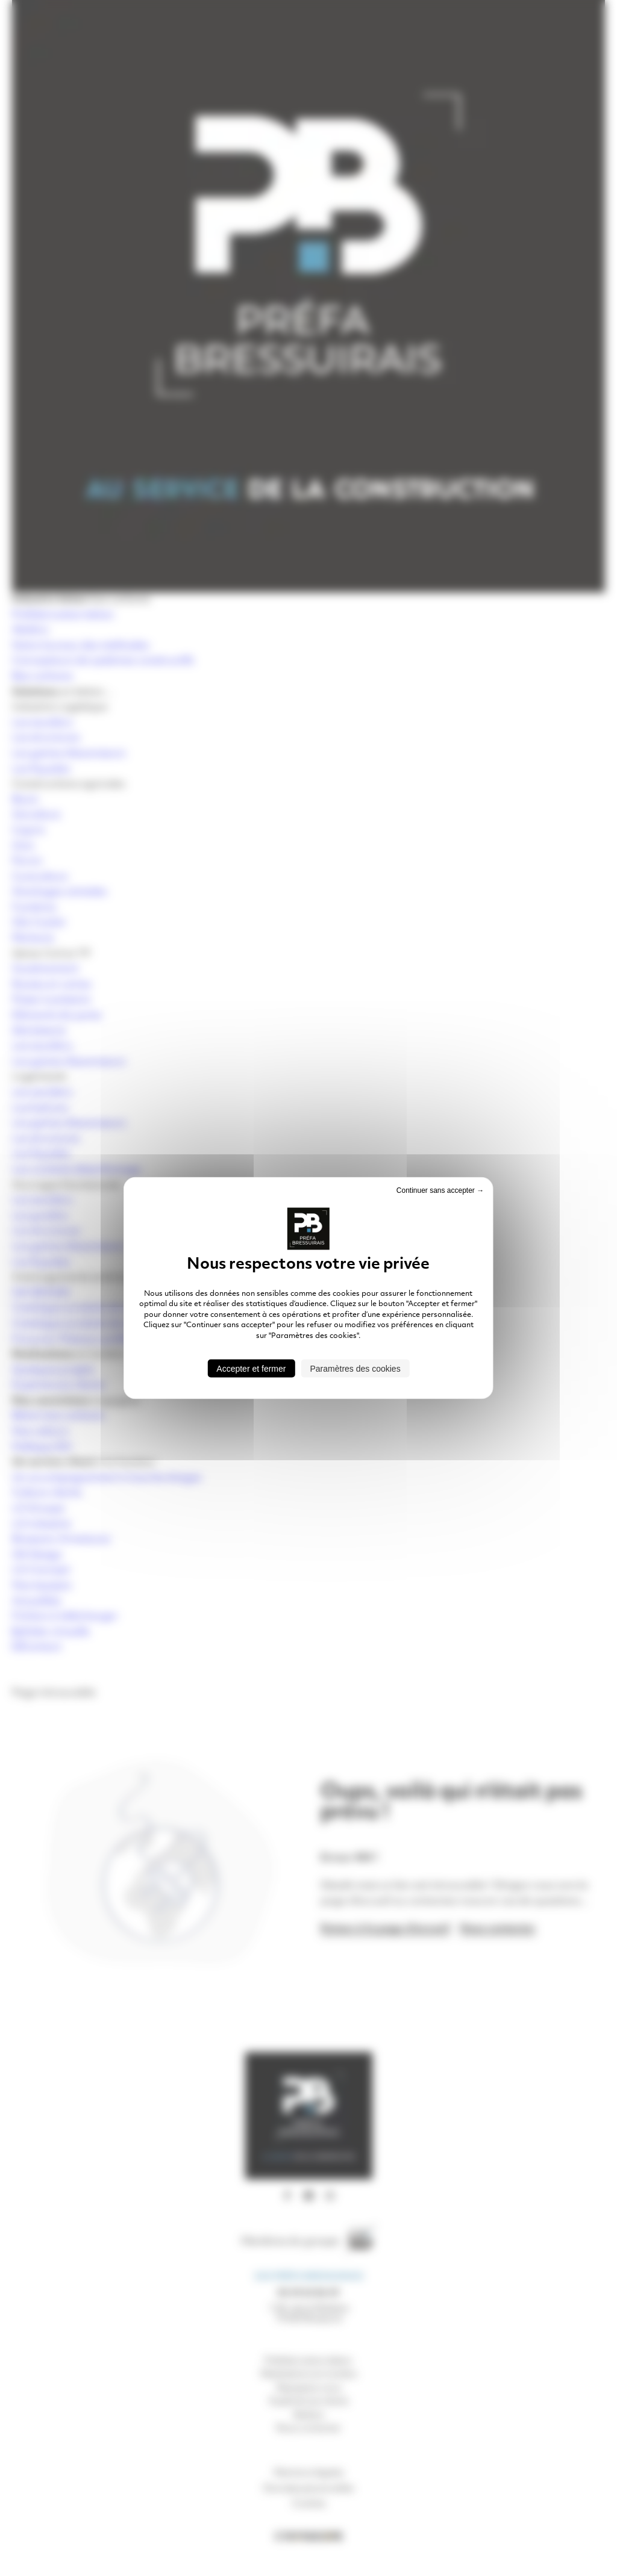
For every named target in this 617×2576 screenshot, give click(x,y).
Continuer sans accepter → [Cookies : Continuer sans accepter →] (440, 1190)
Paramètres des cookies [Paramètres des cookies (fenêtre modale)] (355, 1368)
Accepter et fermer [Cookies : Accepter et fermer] (251, 1368)
